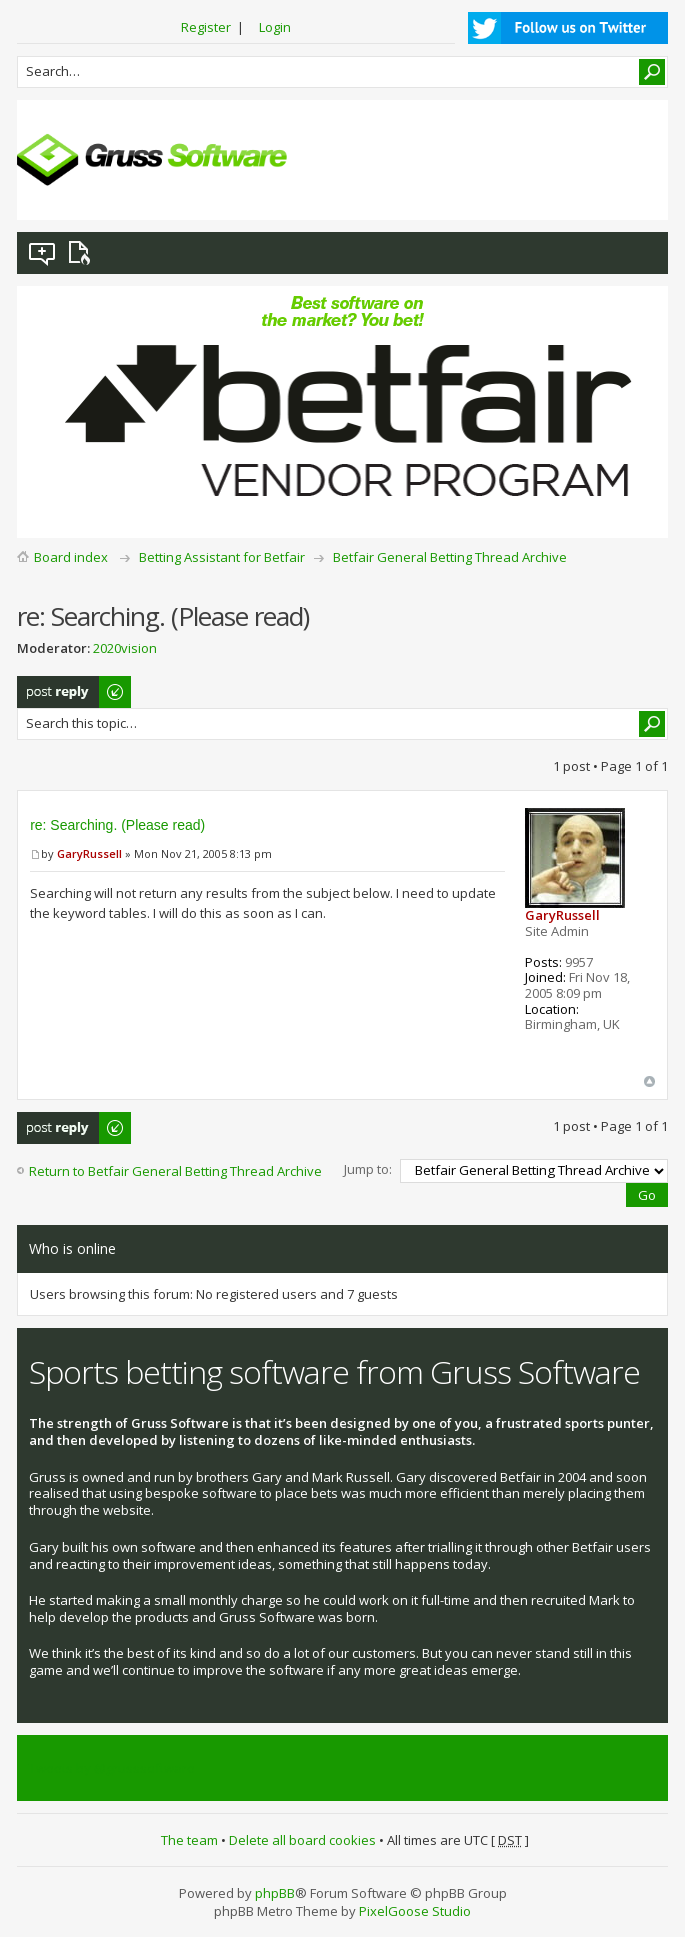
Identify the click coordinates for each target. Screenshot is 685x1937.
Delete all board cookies (302, 1840)
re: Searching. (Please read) (117, 825)
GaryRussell (89, 853)
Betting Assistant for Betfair (222, 557)
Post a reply (75, 692)
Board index (71, 557)
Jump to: (368, 1169)
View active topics (83, 253)
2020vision (125, 648)
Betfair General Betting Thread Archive (450, 557)
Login (275, 27)
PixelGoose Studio (415, 1911)
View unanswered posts (43, 253)
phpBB (275, 1893)
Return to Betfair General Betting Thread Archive (175, 1171)
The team (189, 1840)
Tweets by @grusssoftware (112, 1768)
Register (206, 27)
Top (649, 1081)
